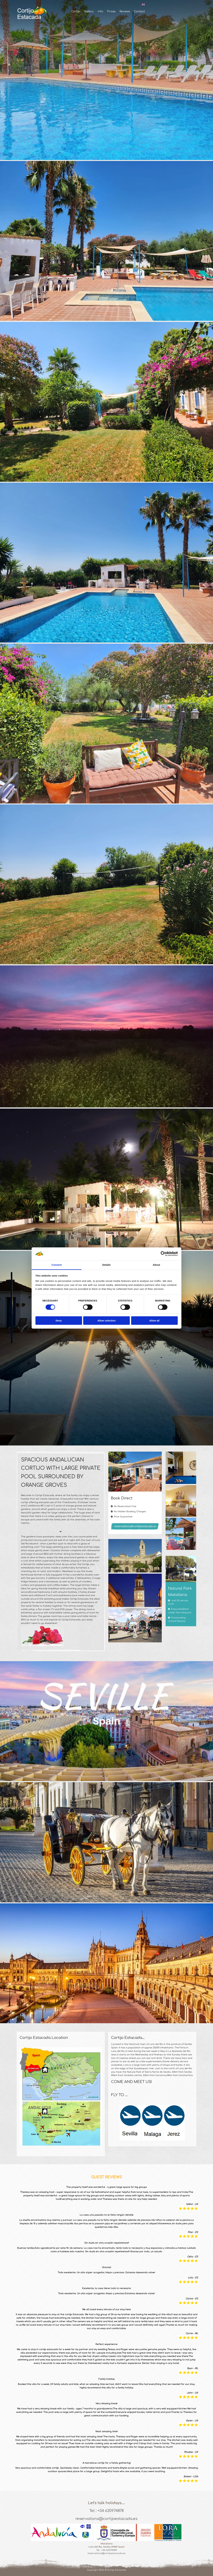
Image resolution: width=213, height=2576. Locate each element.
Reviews (124, 11)
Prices (111, 11)
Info (100, 11)
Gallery (89, 11)
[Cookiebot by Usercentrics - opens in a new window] (163, 1253)
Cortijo (75, 11)
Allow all (154, 1320)
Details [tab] (106, 1264)
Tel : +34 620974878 (106, 2511)
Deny (59, 1320)
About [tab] (156, 1264)
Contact (139, 11)
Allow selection (106, 1320)
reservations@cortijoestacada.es (106, 2519)
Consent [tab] (57, 1264)
